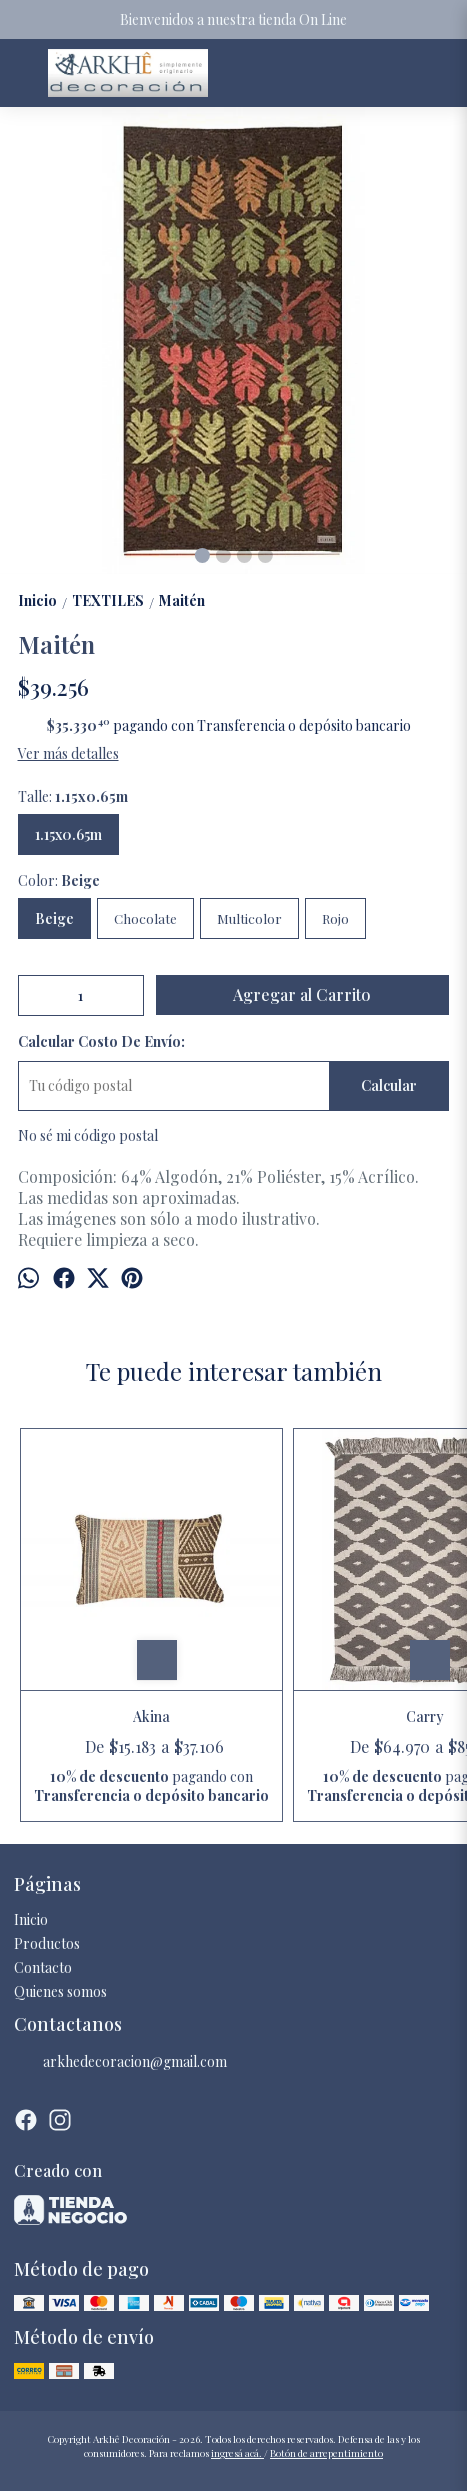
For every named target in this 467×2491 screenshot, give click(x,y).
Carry (425, 1716)
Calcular (389, 1085)
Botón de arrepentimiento (326, 2453)
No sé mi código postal (88, 1135)
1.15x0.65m (68, 834)
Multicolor (249, 918)
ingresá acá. (237, 2453)
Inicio (31, 1919)
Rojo (335, 918)
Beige (54, 918)
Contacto (43, 1967)
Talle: (73, 796)
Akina (151, 1716)
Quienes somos (60, 1991)
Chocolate (145, 918)
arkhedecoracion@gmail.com (120, 2063)
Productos (47, 1943)
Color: (59, 880)
